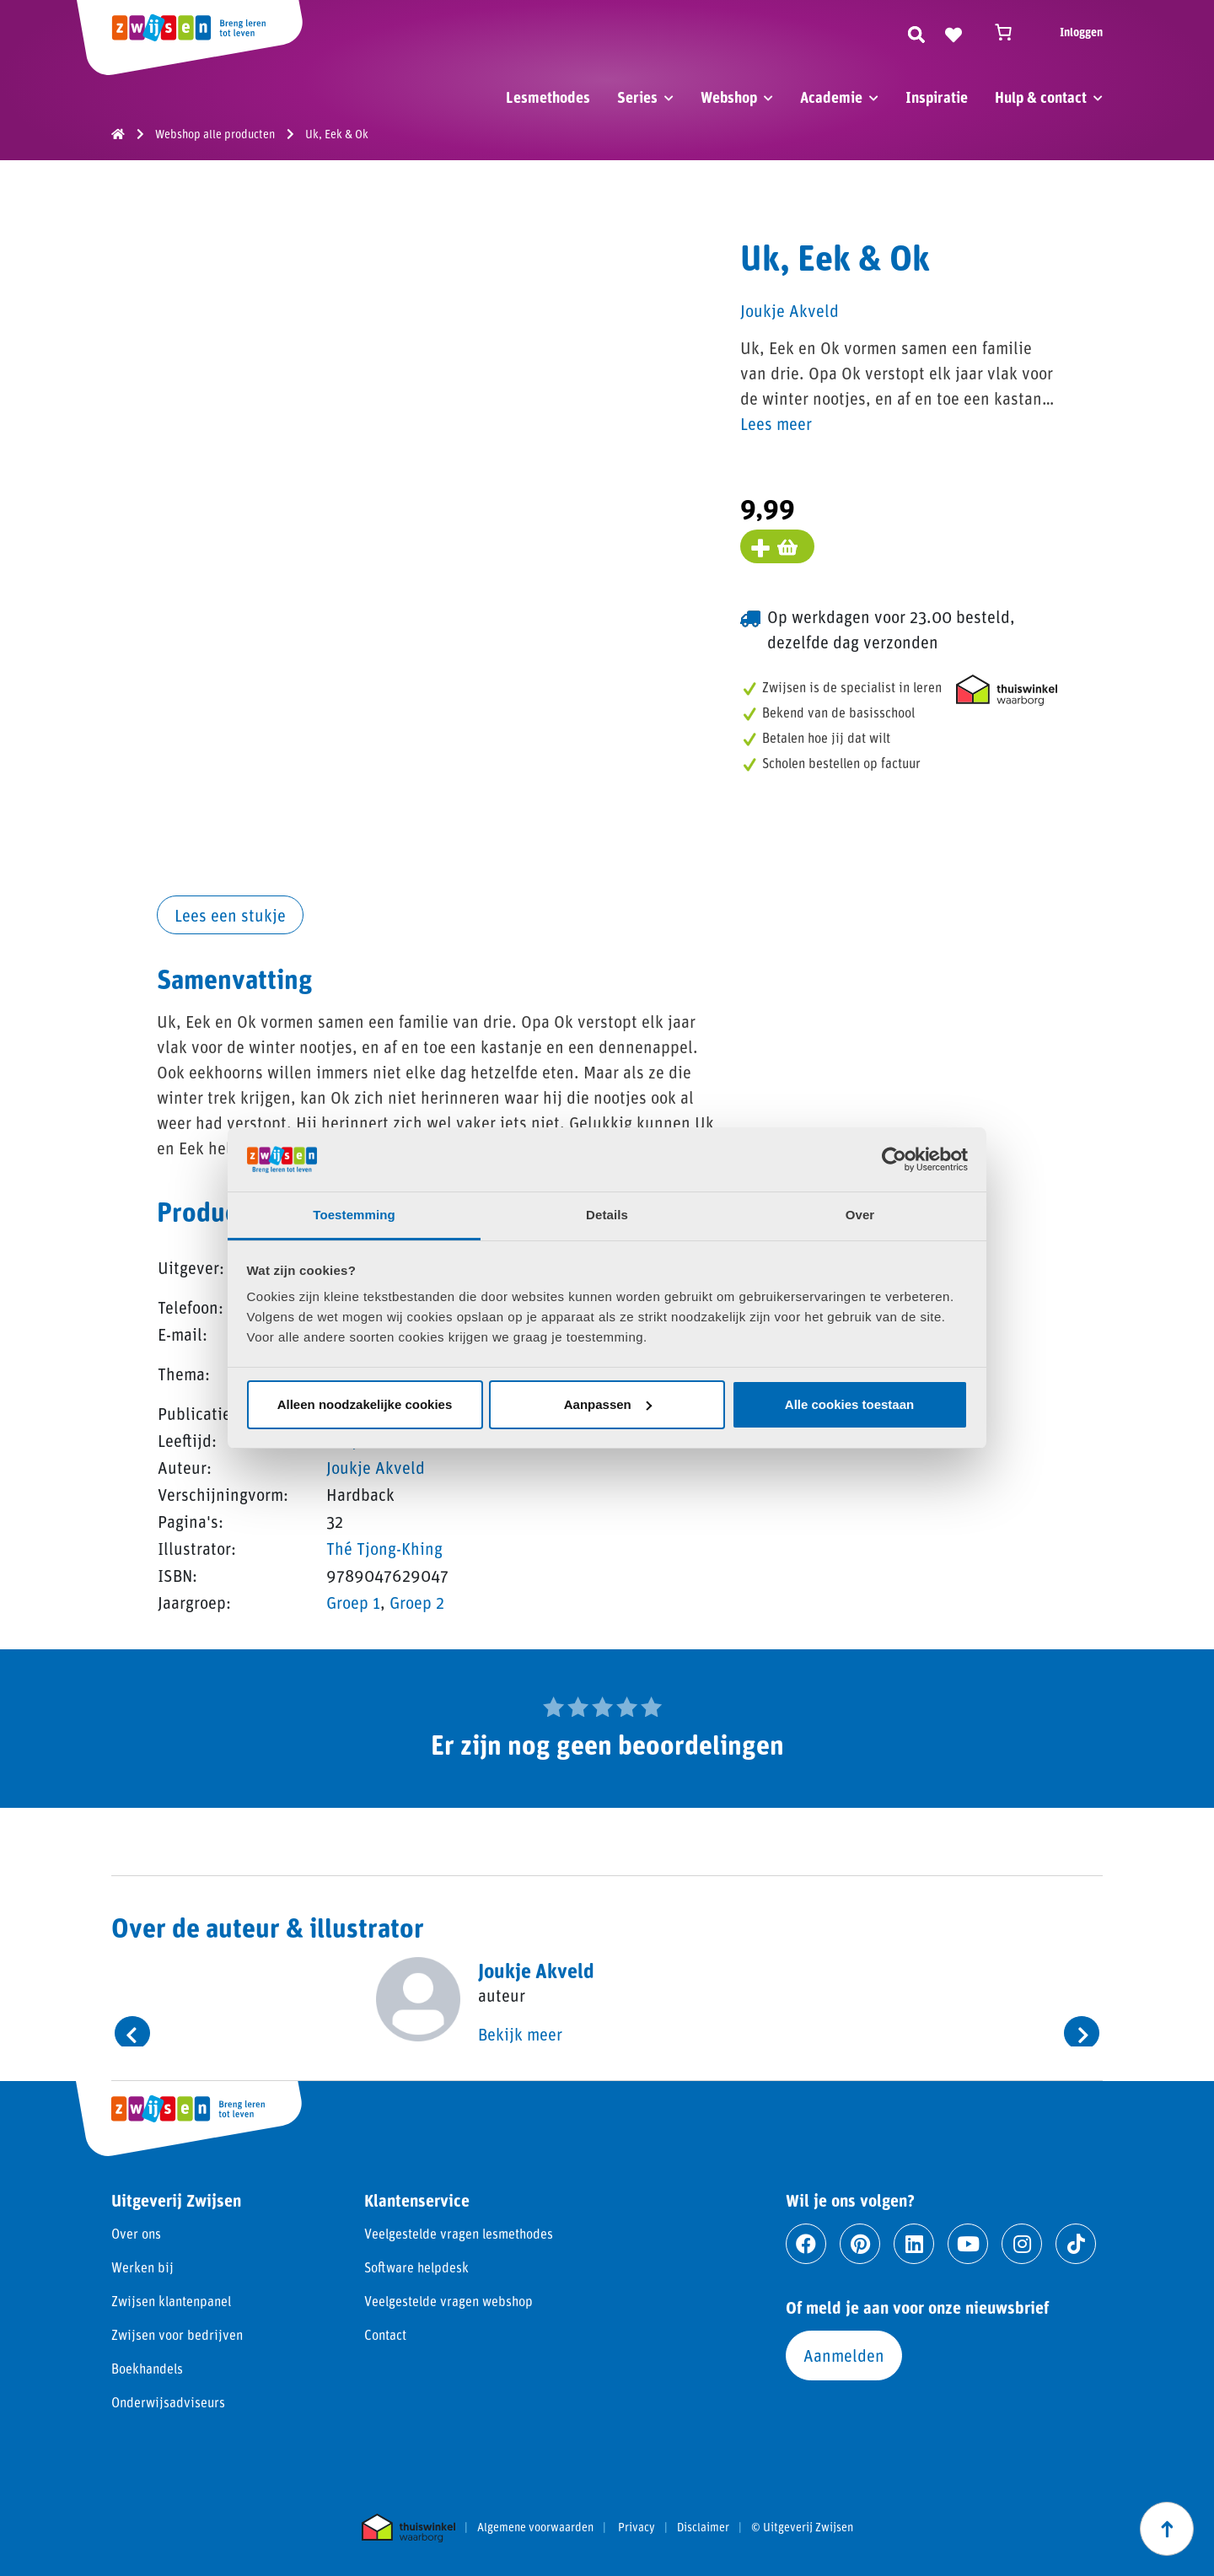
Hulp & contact (1041, 97)
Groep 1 (353, 1602)
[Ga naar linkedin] (914, 2244)
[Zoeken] (916, 32)
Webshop (729, 97)
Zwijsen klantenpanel (171, 2301)
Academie (831, 97)
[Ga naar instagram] (1022, 2244)
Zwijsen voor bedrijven (177, 2334)
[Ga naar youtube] (968, 2244)
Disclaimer (703, 2527)
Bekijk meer (520, 2034)
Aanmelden (843, 2355)
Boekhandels (147, 2368)
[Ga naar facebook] (806, 2244)
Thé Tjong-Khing (384, 1548)
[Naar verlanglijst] (953, 32)
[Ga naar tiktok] (1076, 2244)
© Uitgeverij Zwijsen (802, 2527)
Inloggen (1081, 32)
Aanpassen (608, 1404)
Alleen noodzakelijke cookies (365, 1404)
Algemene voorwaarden (535, 2527)
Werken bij (142, 2267)
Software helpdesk (416, 2267)
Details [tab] (607, 1214)
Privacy (636, 2527)
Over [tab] (860, 1214)
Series (637, 97)
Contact (385, 2334)
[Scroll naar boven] (1167, 2529)
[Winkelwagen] (1010, 32)
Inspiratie (936, 97)
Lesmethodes (548, 97)
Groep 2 (416, 1602)
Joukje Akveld (375, 1467)
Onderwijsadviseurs (168, 2402)
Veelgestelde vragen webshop (448, 2301)
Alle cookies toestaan (849, 1404)
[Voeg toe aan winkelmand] (777, 546)
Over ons (136, 2233)
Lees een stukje (230, 915)
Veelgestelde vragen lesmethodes (458, 2233)
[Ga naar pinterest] (860, 2244)
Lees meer (776, 423)
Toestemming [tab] (354, 1214)
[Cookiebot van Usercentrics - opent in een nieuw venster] (894, 1159)
